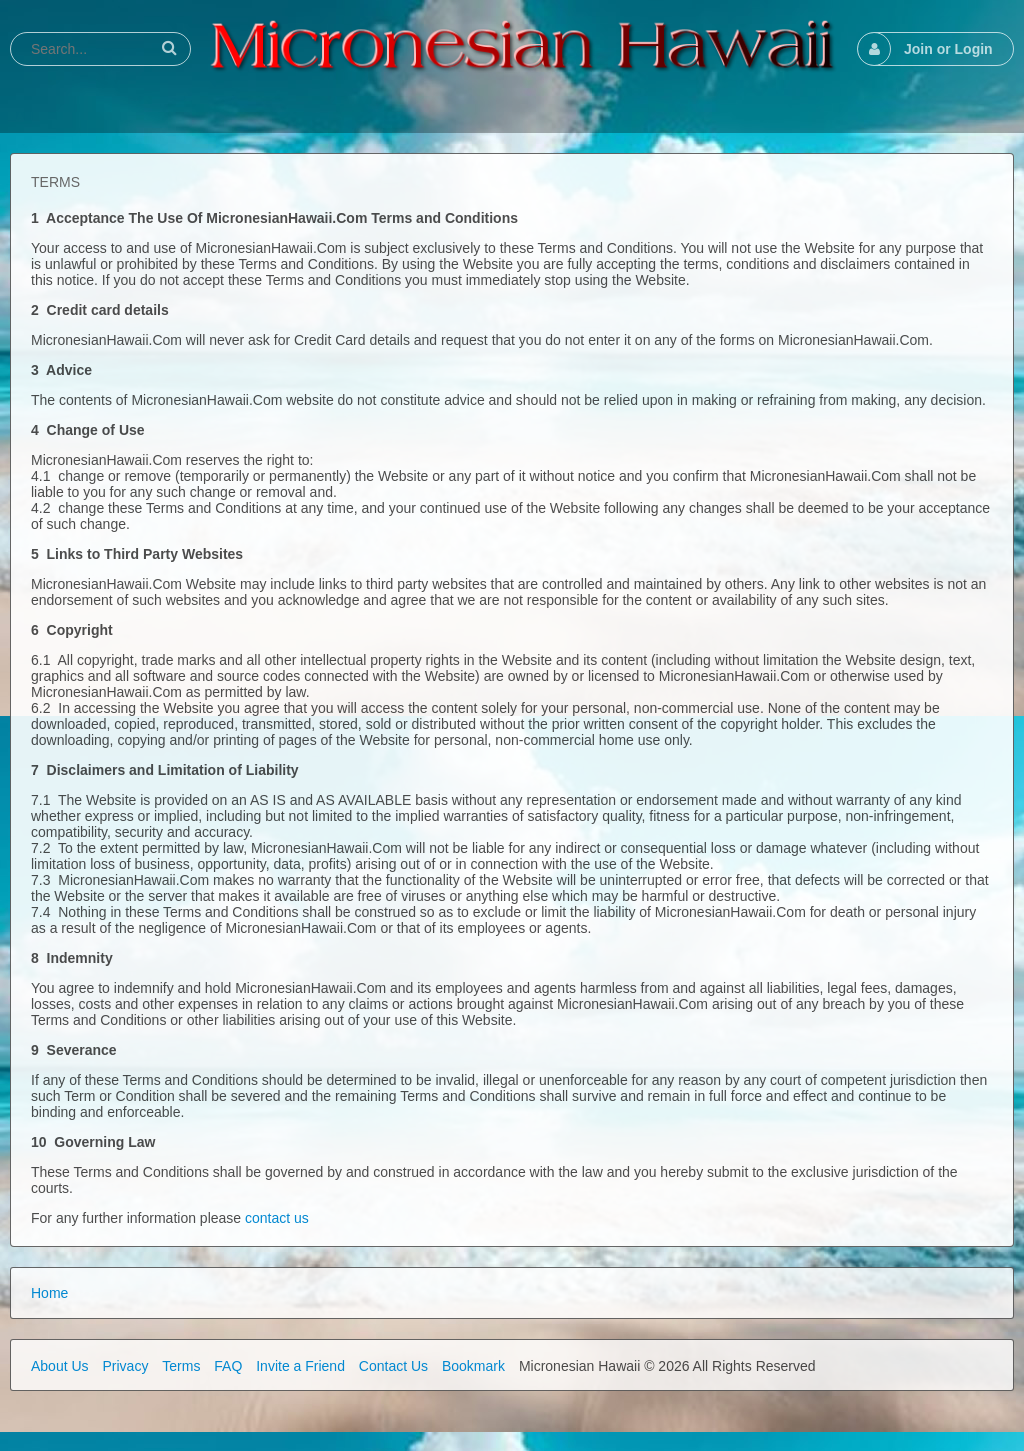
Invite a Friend (300, 1366)
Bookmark (473, 1366)
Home (49, 1293)
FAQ (228, 1366)
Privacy (125, 1366)
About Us (60, 1366)
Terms (181, 1366)
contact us (277, 1218)
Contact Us (393, 1366)
